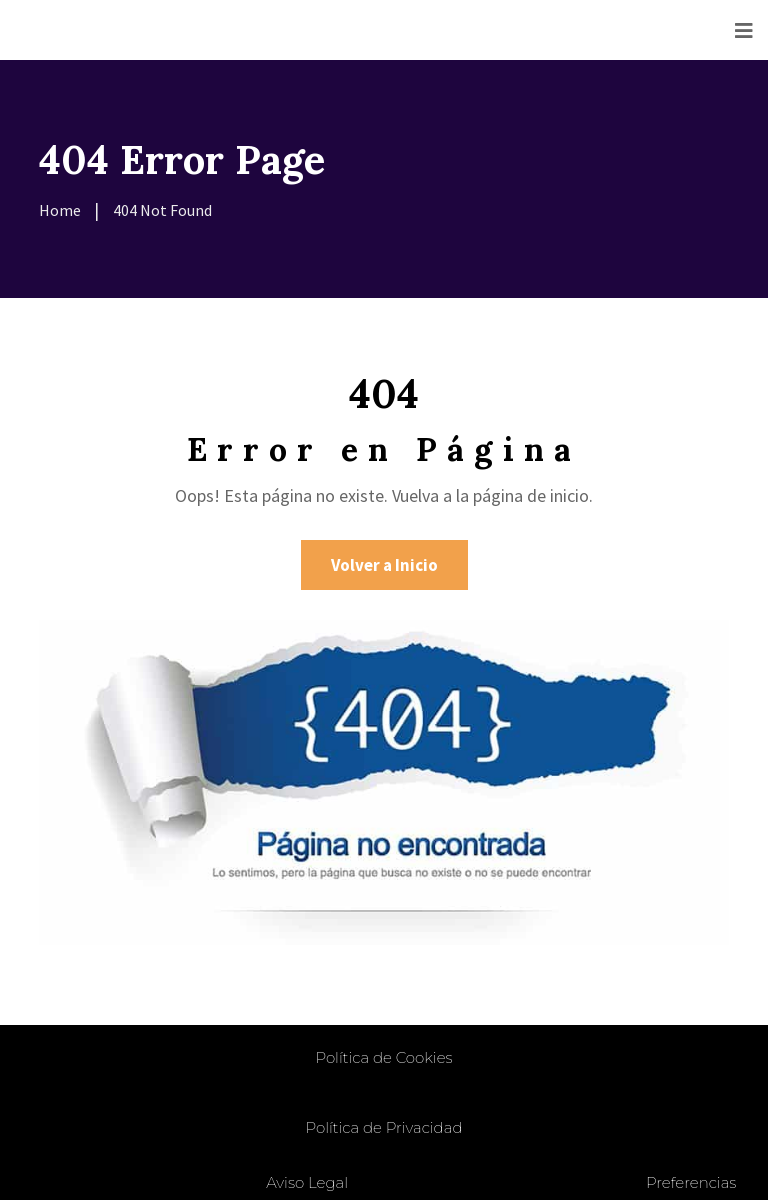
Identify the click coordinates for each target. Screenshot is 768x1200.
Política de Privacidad (384, 1127)
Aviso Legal (307, 1182)
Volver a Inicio (384, 565)
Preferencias (691, 1182)
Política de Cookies (383, 1057)
